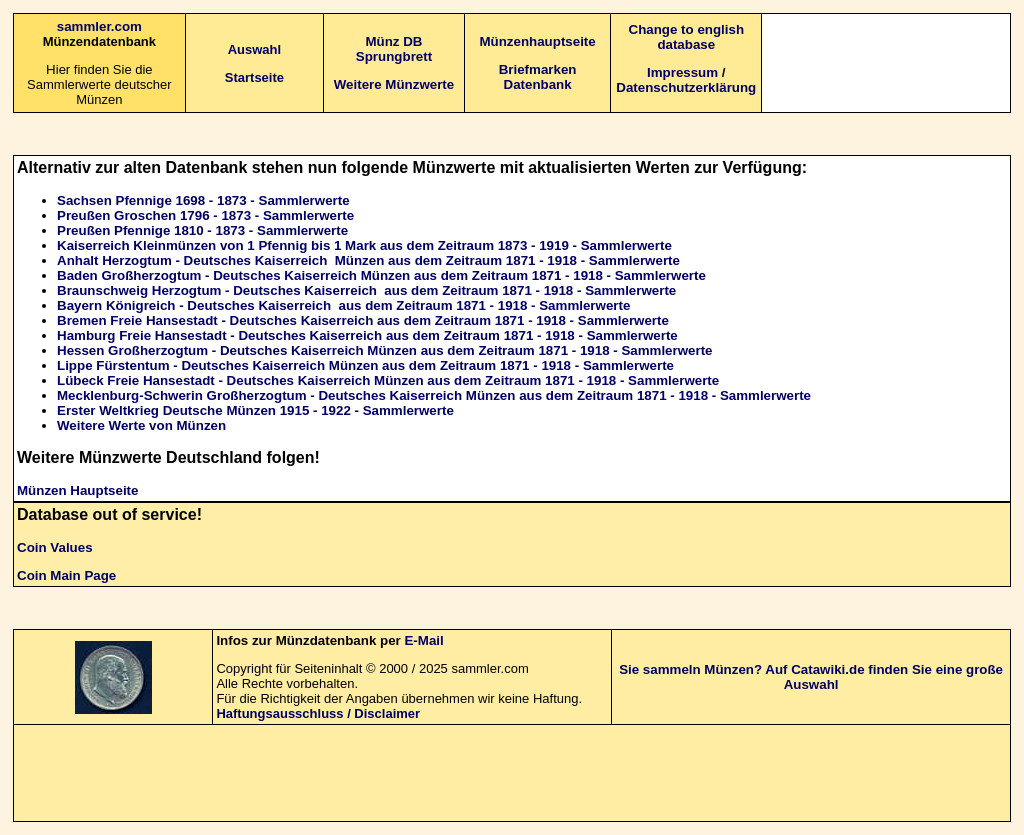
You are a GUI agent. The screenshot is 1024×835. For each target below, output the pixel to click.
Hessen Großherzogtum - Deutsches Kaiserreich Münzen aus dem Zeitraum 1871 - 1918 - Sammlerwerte (385, 350)
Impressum (682, 72)
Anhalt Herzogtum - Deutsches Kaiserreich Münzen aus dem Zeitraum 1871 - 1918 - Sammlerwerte (368, 260)
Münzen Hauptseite (77, 490)
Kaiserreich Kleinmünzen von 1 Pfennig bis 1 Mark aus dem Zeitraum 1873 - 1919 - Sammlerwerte (364, 245)
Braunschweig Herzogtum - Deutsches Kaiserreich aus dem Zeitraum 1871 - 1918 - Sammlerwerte (366, 290)
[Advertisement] (888, 62)
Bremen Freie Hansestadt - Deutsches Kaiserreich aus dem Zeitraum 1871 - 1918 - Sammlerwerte (363, 320)
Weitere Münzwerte (394, 84)
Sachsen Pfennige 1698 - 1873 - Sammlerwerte (203, 200)
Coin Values (55, 547)
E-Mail (423, 640)
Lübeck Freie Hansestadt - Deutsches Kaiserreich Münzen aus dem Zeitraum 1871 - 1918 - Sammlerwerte (388, 380)
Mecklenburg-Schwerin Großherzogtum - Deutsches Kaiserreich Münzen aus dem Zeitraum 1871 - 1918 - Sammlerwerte (434, 395)
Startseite (254, 77)
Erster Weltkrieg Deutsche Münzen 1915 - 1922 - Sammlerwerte (255, 410)
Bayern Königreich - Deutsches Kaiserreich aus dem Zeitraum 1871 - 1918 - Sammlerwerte (343, 305)
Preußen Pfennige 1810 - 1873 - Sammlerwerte (202, 230)
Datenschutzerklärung (686, 87)
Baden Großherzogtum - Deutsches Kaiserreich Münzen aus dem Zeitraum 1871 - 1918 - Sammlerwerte (381, 275)
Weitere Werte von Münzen (141, 425)
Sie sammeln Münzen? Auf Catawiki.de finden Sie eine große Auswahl (811, 677)
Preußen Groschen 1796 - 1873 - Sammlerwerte (205, 215)
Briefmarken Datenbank (538, 77)
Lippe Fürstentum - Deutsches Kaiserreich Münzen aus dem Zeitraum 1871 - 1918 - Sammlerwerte (365, 365)
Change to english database (687, 37)
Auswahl (254, 49)
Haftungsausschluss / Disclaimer (318, 713)
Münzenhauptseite (537, 41)
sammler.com (99, 26)
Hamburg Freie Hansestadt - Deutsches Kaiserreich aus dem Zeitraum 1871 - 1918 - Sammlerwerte (367, 335)
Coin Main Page (66, 575)
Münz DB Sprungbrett (394, 49)
